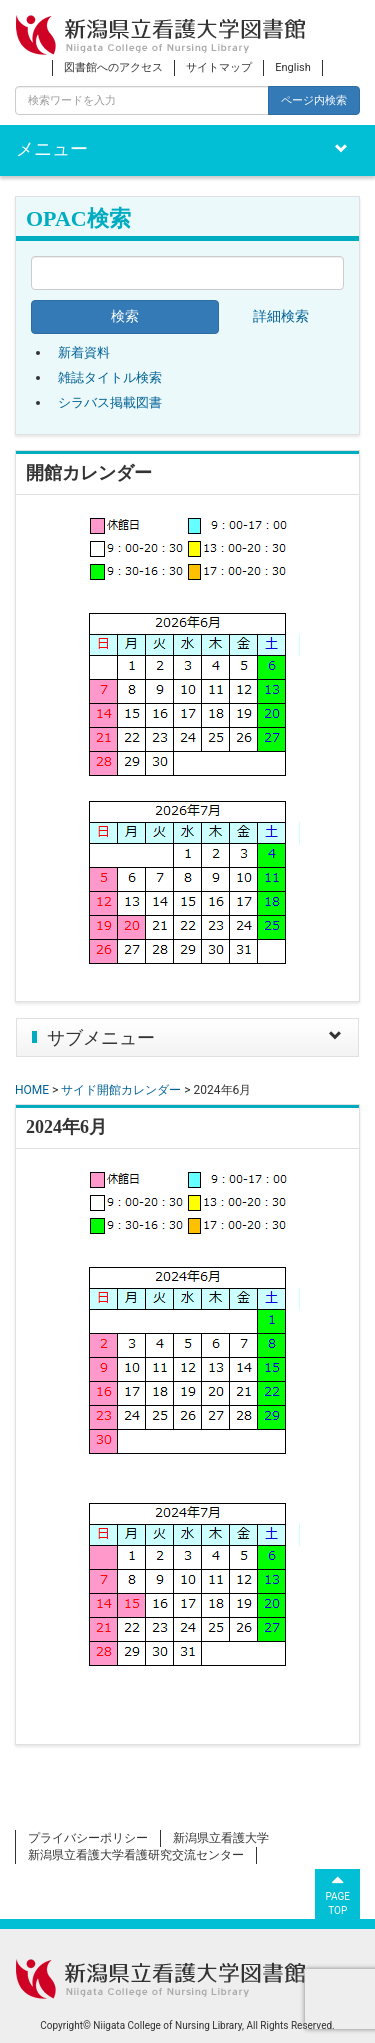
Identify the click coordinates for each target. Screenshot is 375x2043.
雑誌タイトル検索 (110, 377)
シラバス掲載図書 (110, 402)
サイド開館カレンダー (121, 1090)
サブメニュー (101, 1038)
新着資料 (84, 352)
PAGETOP (337, 1893)
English (293, 67)
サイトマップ (219, 67)
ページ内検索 (314, 100)
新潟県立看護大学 (221, 1838)
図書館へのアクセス (113, 67)
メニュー (52, 149)
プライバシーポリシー (88, 1838)
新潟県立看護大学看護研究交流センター (136, 1855)
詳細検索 (281, 316)
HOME (32, 1090)
